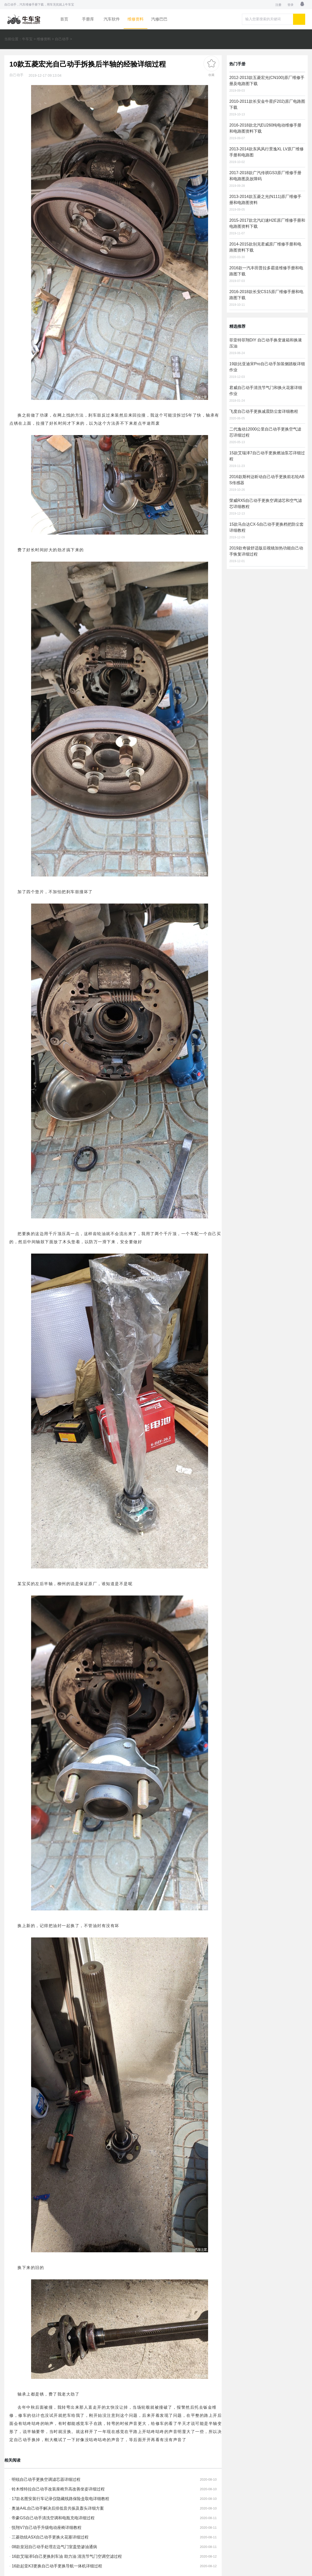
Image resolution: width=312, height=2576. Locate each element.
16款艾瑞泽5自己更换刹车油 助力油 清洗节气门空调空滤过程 (67, 2556)
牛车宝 (27, 39)
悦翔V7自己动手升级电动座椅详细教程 (46, 2527)
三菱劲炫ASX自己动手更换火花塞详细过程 (50, 2537)
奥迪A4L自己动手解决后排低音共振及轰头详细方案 (58, 2508)
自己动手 (62, 39)
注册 (278, 5)
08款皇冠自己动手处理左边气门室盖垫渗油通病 (54, 2547)
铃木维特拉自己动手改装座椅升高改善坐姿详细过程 (58, 2489)
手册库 (88, 19)
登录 (290, 5)
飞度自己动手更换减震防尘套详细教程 (263, 411)
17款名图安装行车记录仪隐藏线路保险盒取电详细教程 (60, 2499)
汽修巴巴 (159, 19)
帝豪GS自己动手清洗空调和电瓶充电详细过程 (53, 2518)
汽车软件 (112, 19)
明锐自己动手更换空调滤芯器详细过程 (46, 2479)
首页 (64, 19)
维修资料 (135, 19)
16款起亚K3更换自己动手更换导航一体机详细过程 (57, 2566)
